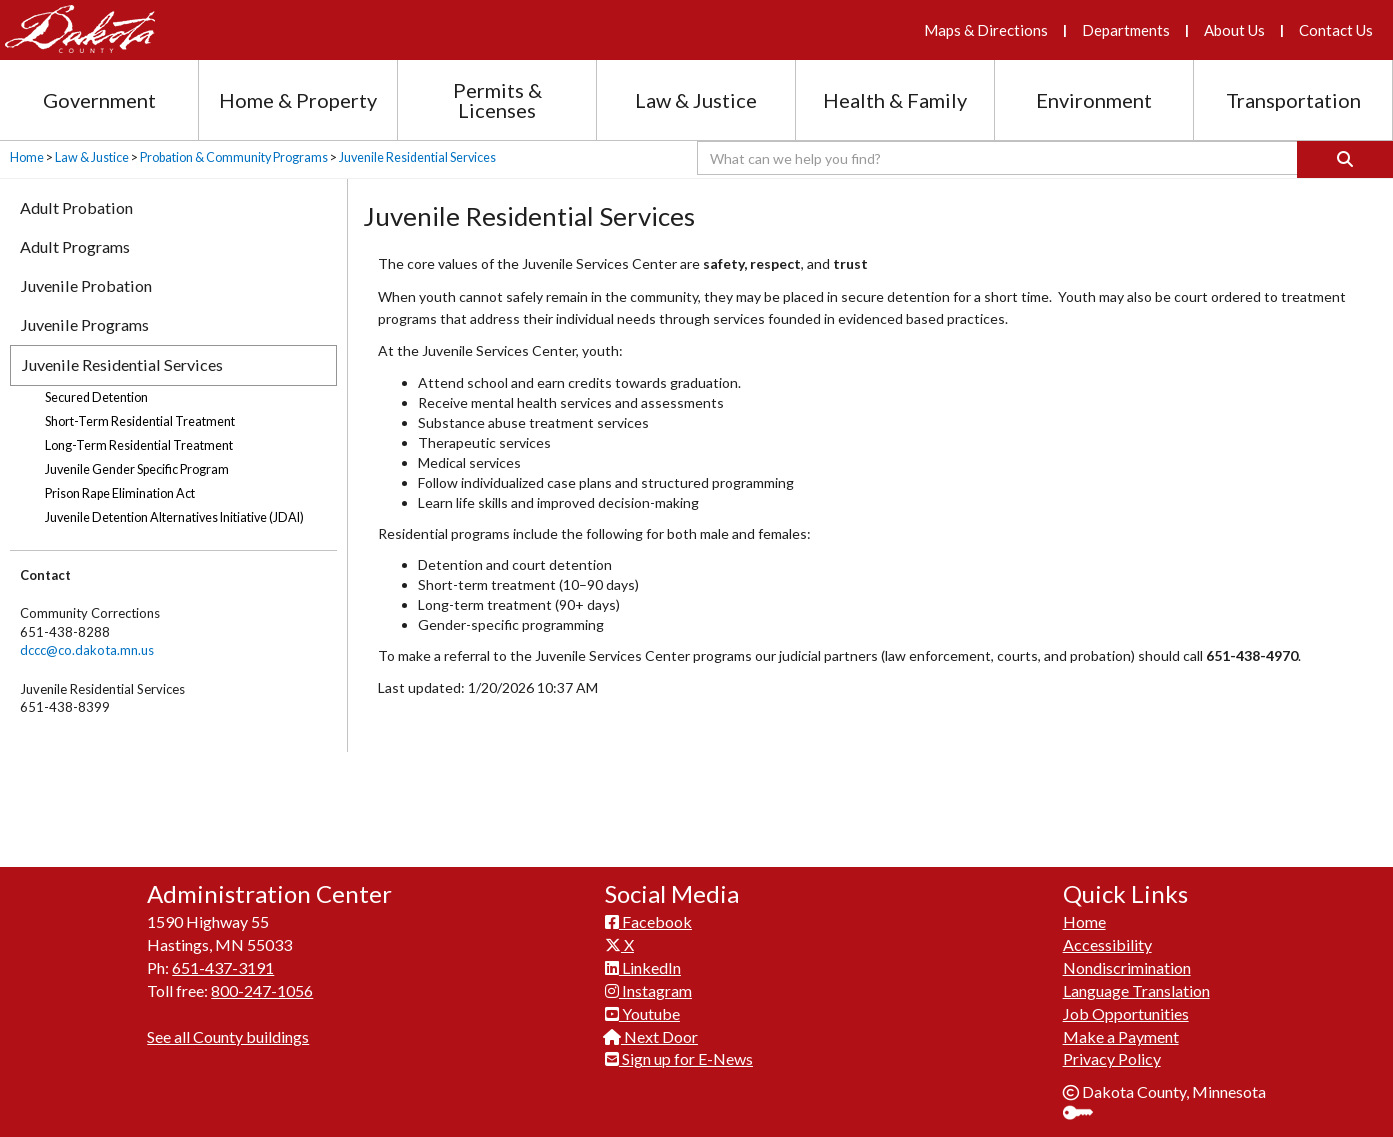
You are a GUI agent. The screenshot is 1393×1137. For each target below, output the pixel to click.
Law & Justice (92, 157)
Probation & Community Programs (234, 157)
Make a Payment (1121, 1029)
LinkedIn (643, 960)
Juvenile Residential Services (417, 157)
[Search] (1345, 159)
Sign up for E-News (679, 1052)
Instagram (648, 983)
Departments (1126, 30)
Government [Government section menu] (99, 100)
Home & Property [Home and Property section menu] (298, 100)
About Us (1234, 30)
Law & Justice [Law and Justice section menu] (696, 100)
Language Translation (1136, 983)
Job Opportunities (1126, 1006)
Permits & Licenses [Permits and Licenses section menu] (497, 100)
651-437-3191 (223, 960)
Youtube (642, 1006)
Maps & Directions (986, 30)
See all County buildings (228, 1029)
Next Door (651, 1029)
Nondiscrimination (1127, 960)
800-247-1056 (262, 983)
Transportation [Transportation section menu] (1293, 100)
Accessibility (1107, 937)
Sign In (1085, 1107)
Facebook (648, 915)
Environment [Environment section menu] (1094, 100)
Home (27, 157)
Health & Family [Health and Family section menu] (895, 100)
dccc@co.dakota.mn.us (87, 650)
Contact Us (1336, 30)
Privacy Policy (1112, 1052)
